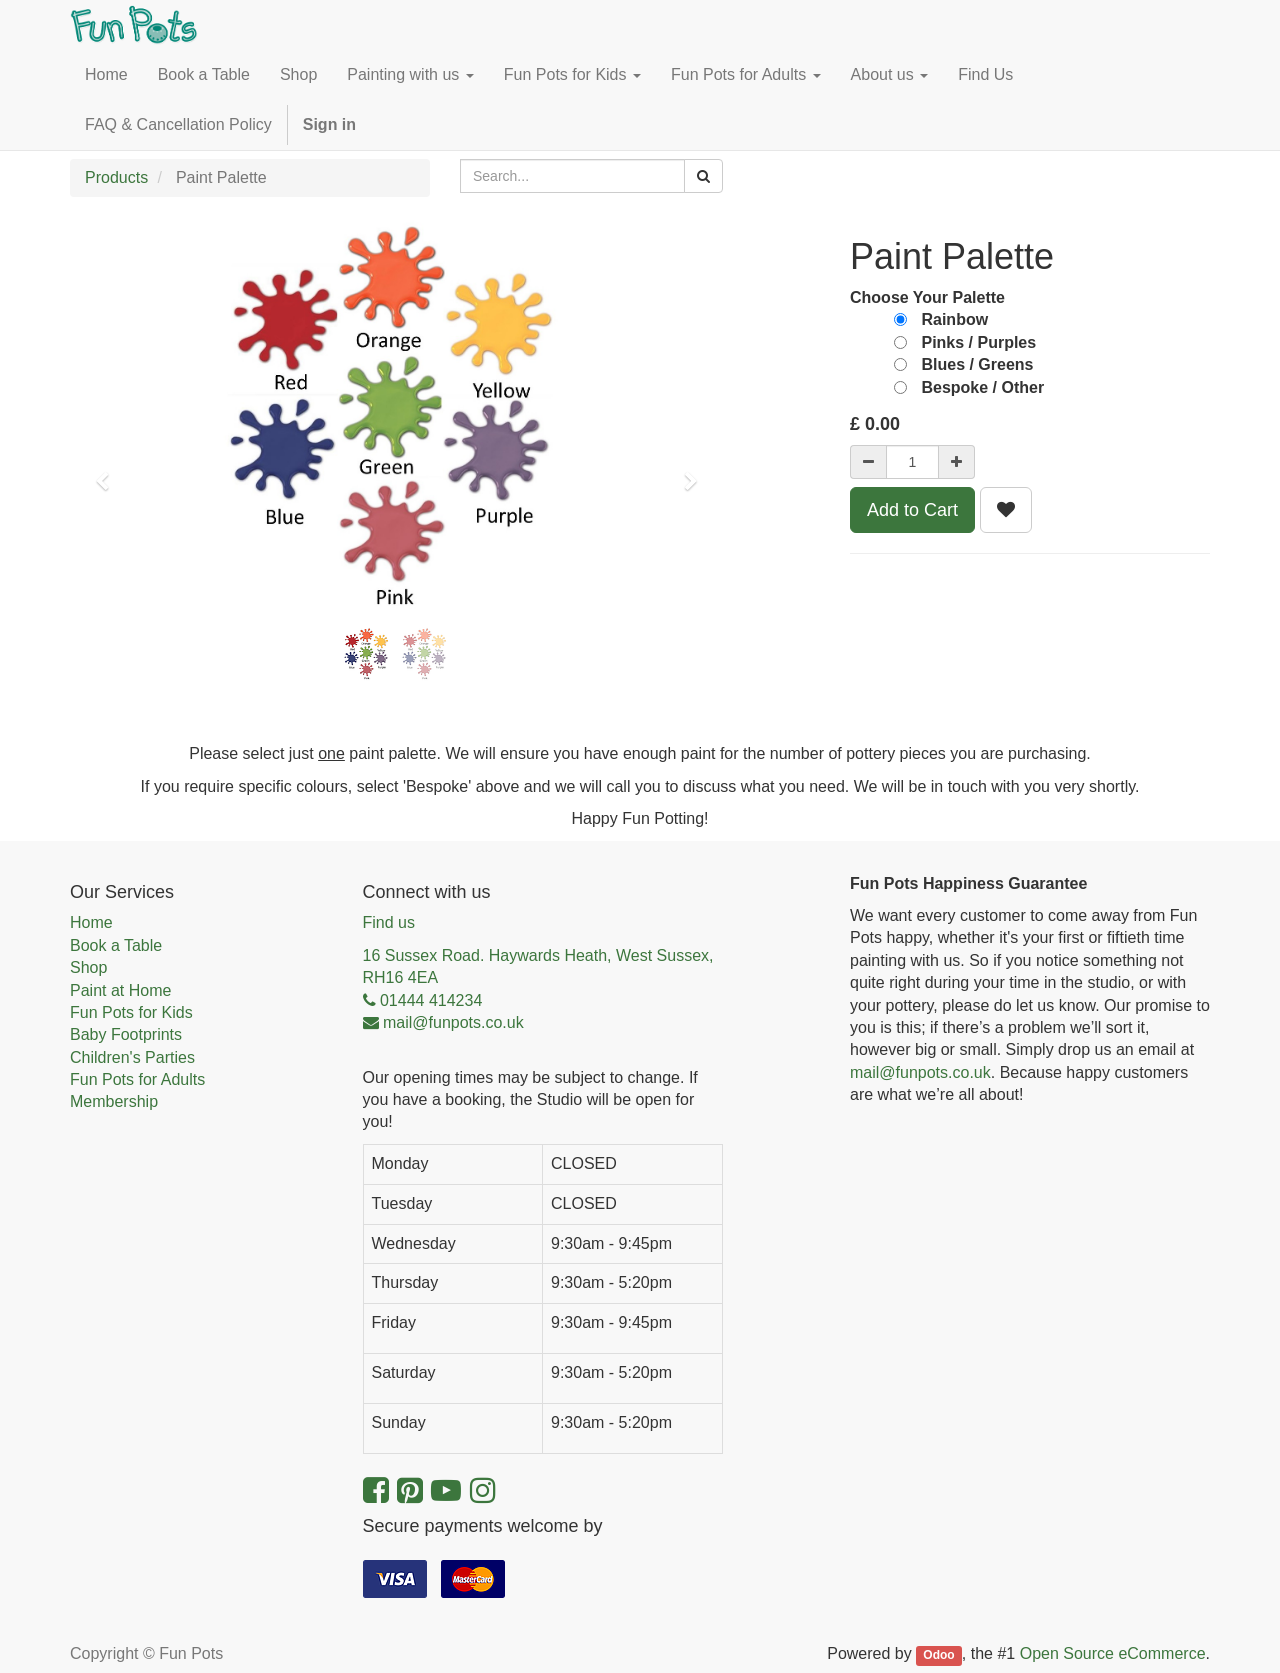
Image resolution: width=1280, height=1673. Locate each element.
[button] (109, 472)
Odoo (938, 1655)
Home (91, 922)
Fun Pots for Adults (137, 1079)
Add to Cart (912, 510)
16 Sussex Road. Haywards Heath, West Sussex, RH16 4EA (538, 966)
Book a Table (116, 945)
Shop (88, 967)
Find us (389, 922)
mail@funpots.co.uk (920, 1072)
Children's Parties (132, 1057)
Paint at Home (120, 990)
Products (116, 177)
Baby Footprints (126, 1034)
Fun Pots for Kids (131, 1012)
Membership (114, 1101)
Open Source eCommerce (1113, 1653)
